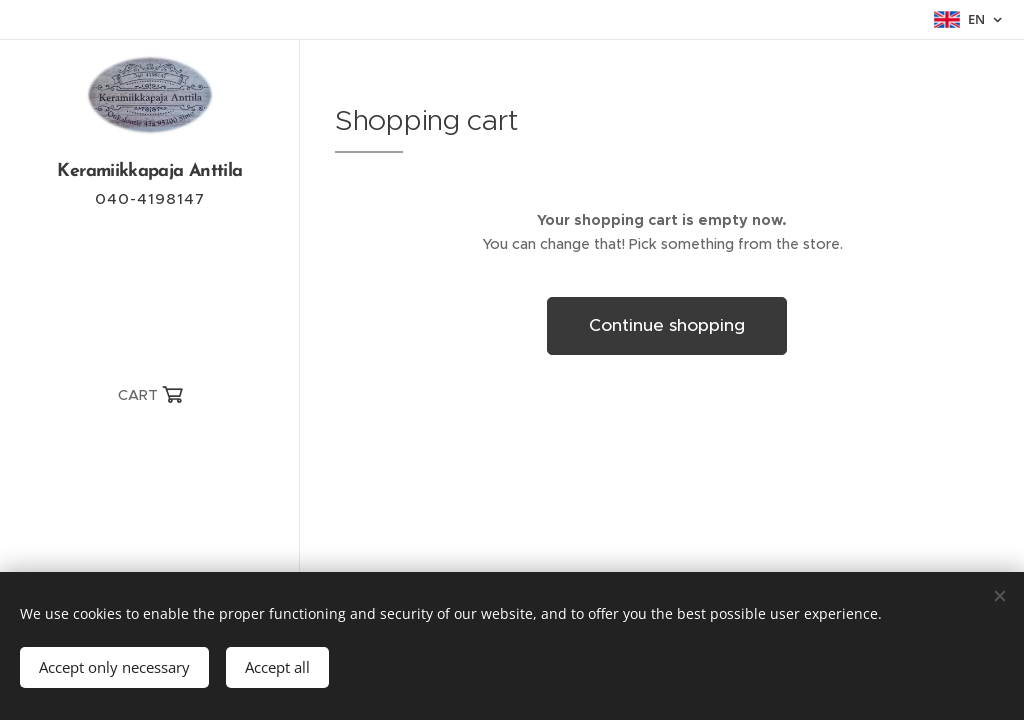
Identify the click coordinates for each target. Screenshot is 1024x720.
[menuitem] (150, 456)
